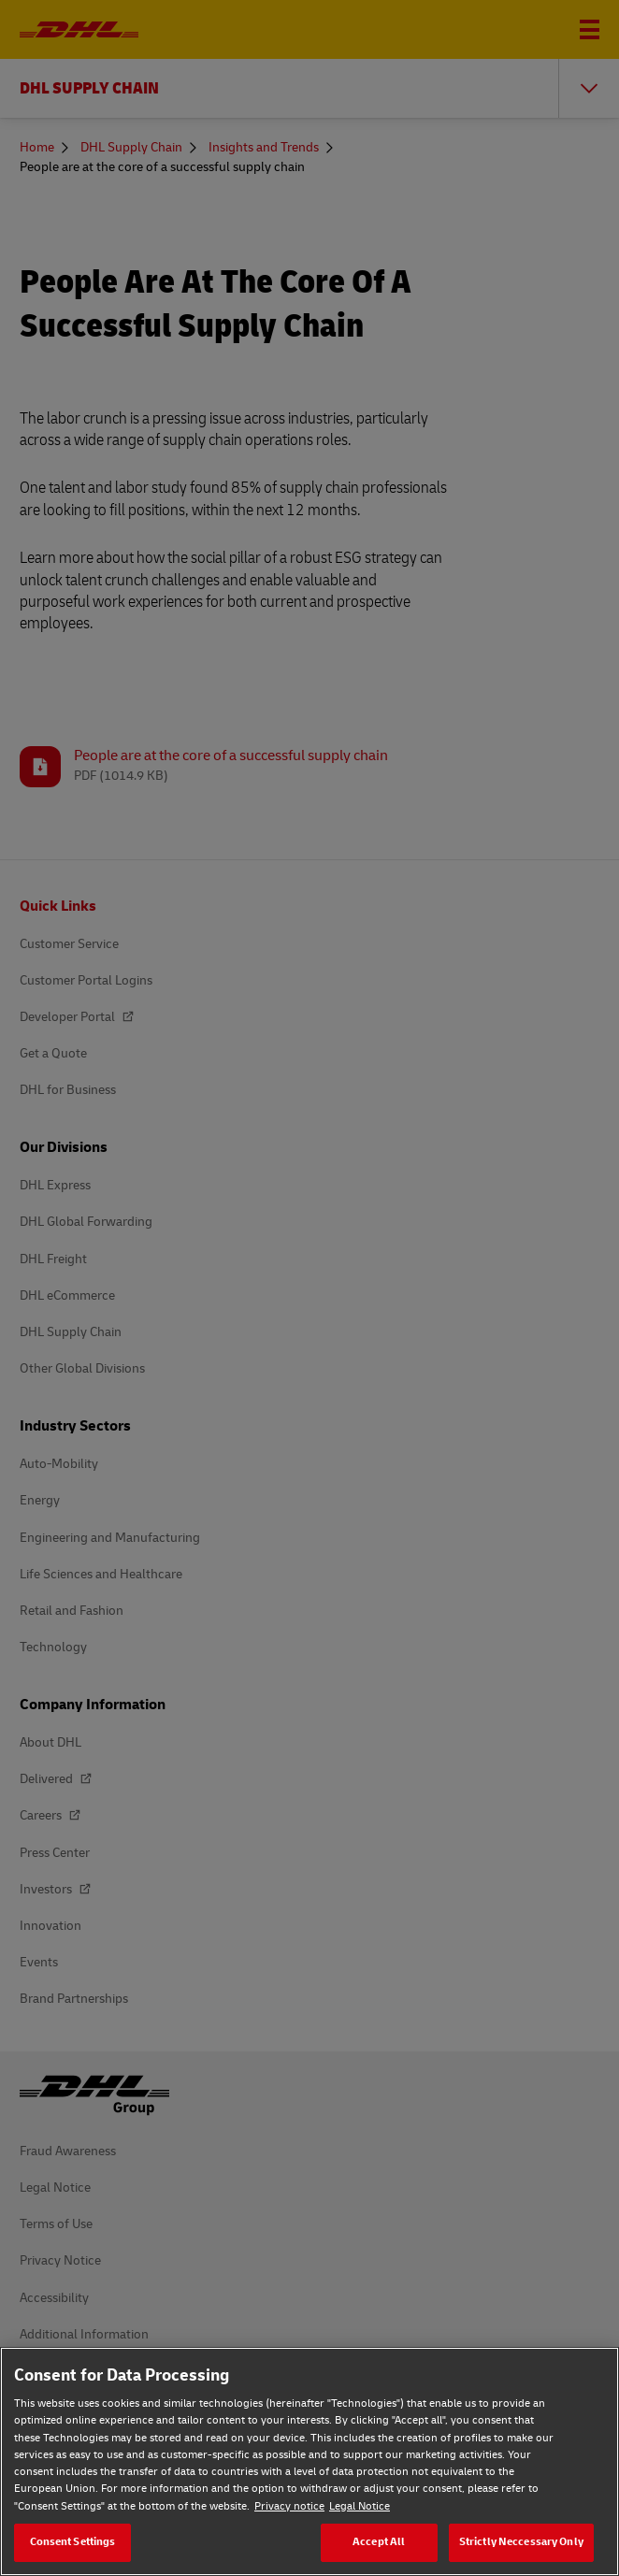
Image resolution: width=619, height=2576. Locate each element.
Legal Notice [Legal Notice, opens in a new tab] (359, 2506)
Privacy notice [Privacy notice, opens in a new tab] (289, 2506)
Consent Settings (73, 2542)
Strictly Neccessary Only (521, 2542)
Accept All (379, 2542)
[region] (309, 2461)
